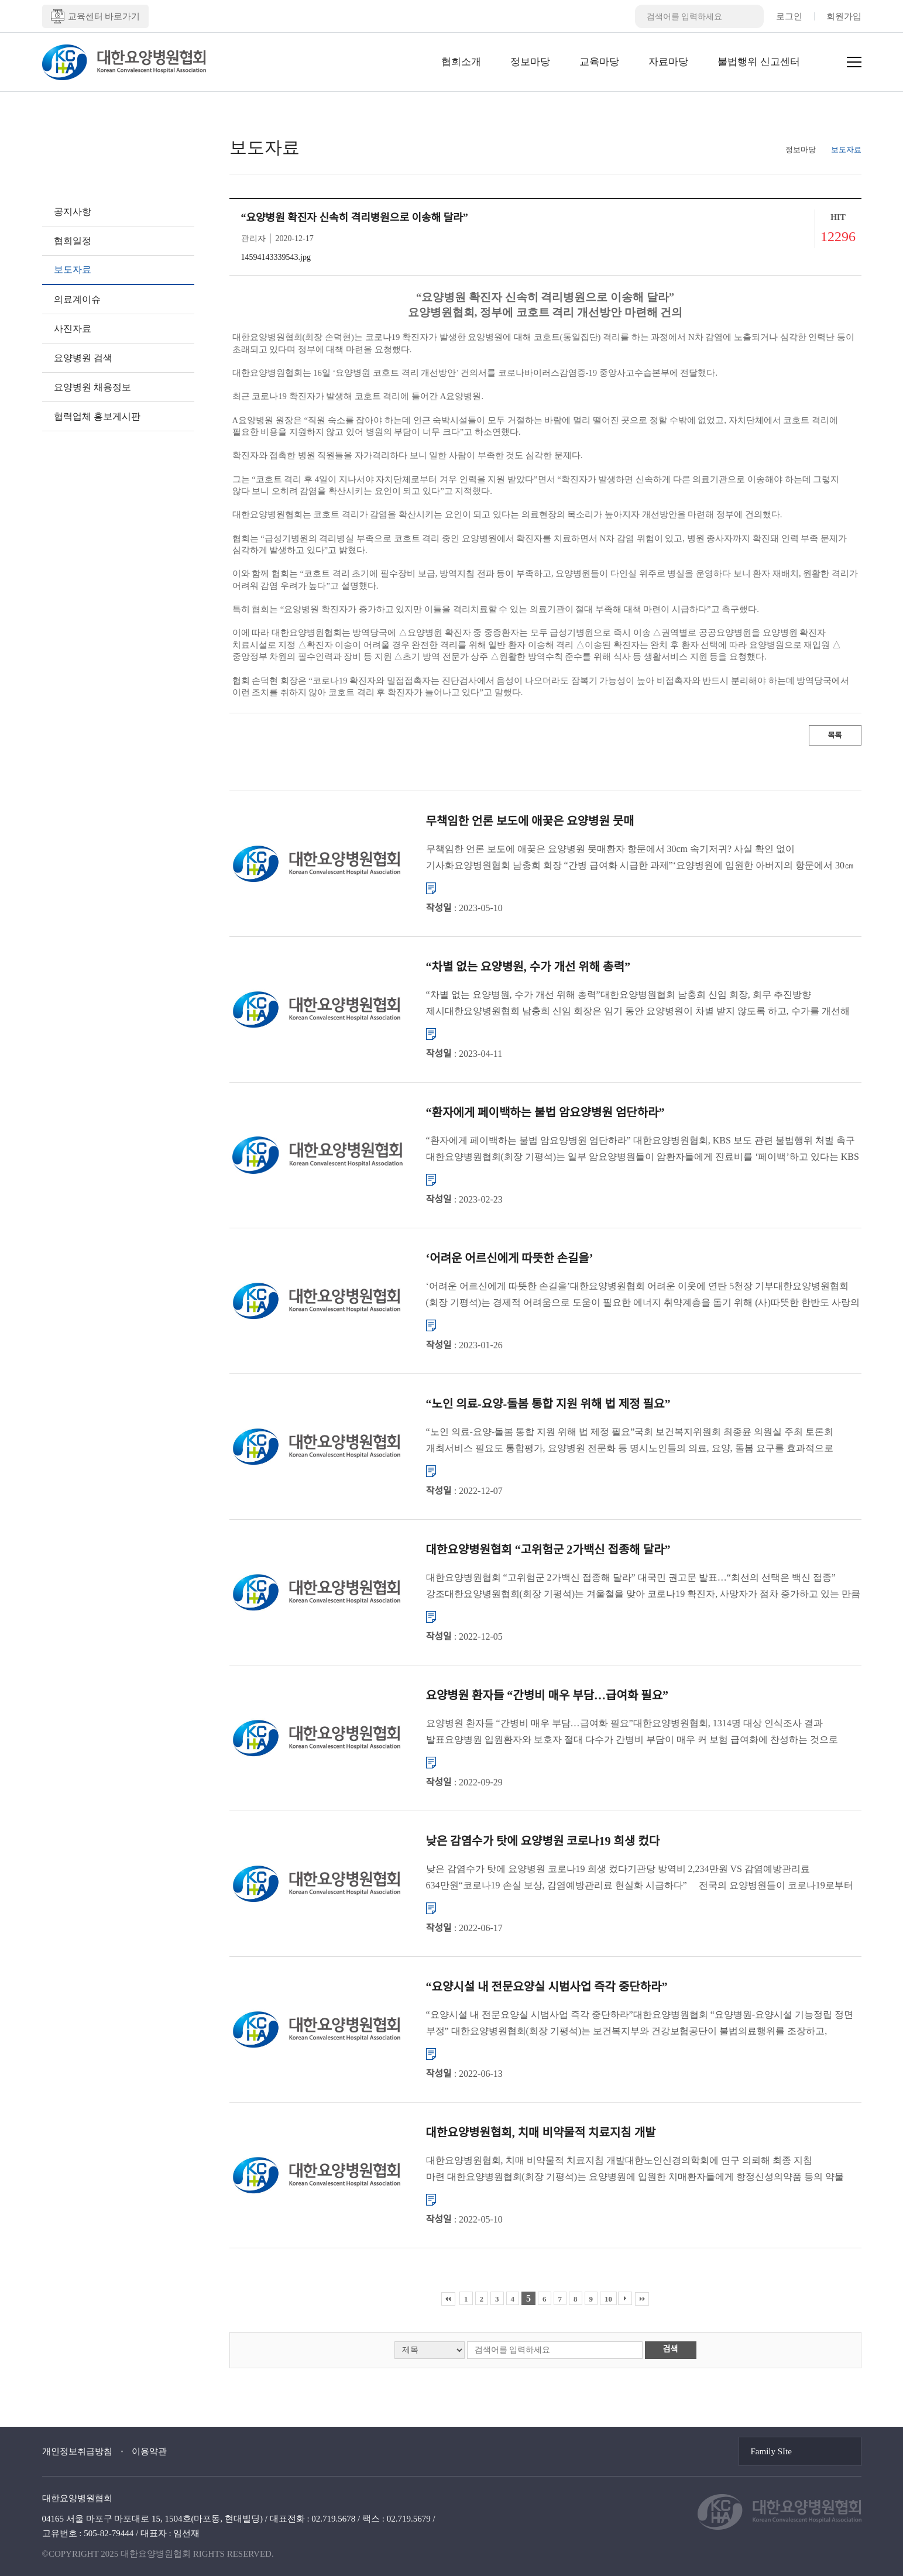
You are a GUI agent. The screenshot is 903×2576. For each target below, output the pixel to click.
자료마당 (668, 61)
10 (608, 2299)
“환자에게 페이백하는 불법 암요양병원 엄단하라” (545, 1112)
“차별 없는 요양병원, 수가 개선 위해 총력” (528, 966)
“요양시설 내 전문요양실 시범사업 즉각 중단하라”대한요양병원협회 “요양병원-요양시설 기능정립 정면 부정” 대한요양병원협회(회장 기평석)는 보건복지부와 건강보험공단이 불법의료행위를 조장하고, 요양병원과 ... (640, 2024)
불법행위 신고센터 (758, 61)
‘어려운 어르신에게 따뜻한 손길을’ (509, 1258)
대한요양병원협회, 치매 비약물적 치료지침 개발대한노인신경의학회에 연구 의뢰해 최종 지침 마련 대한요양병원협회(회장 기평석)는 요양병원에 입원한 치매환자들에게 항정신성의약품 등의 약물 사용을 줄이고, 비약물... (635, 2170)
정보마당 (530, 61)
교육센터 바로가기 (95, 16)
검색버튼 (752, 16)
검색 (670, 2349)
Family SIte (771, 2451)
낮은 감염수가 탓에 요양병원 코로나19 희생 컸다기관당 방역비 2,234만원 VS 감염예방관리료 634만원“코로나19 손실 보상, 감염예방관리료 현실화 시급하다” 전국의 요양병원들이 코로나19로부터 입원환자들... (639, 1879)
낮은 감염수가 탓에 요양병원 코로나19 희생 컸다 (543, 1841)
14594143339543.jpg (276, 257)
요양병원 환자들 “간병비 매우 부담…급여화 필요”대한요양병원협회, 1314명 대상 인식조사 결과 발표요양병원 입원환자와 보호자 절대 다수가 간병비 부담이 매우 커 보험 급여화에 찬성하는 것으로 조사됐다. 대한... (632, 1733)
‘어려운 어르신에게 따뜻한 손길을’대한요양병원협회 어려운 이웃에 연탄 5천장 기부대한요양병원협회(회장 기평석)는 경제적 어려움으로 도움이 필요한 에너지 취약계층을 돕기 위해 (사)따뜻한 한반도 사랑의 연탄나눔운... (643, 1296)
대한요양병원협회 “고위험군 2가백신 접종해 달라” (548, 1549)
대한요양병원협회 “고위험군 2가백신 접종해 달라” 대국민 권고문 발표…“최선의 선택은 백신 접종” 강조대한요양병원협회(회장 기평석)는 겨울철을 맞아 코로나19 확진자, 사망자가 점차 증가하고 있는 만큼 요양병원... (643, 1587)
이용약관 (149, 2451)
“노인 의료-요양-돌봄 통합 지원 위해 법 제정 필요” (548, 1403)
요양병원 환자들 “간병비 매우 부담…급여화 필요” (547, 1695)
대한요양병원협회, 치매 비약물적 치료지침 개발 (541, 2132)
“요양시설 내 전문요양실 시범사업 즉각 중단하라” (547, 1986)
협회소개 (461, 61)
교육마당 (599, 61)
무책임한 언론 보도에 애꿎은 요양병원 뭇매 (530, 821)
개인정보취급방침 (77, 2451)
